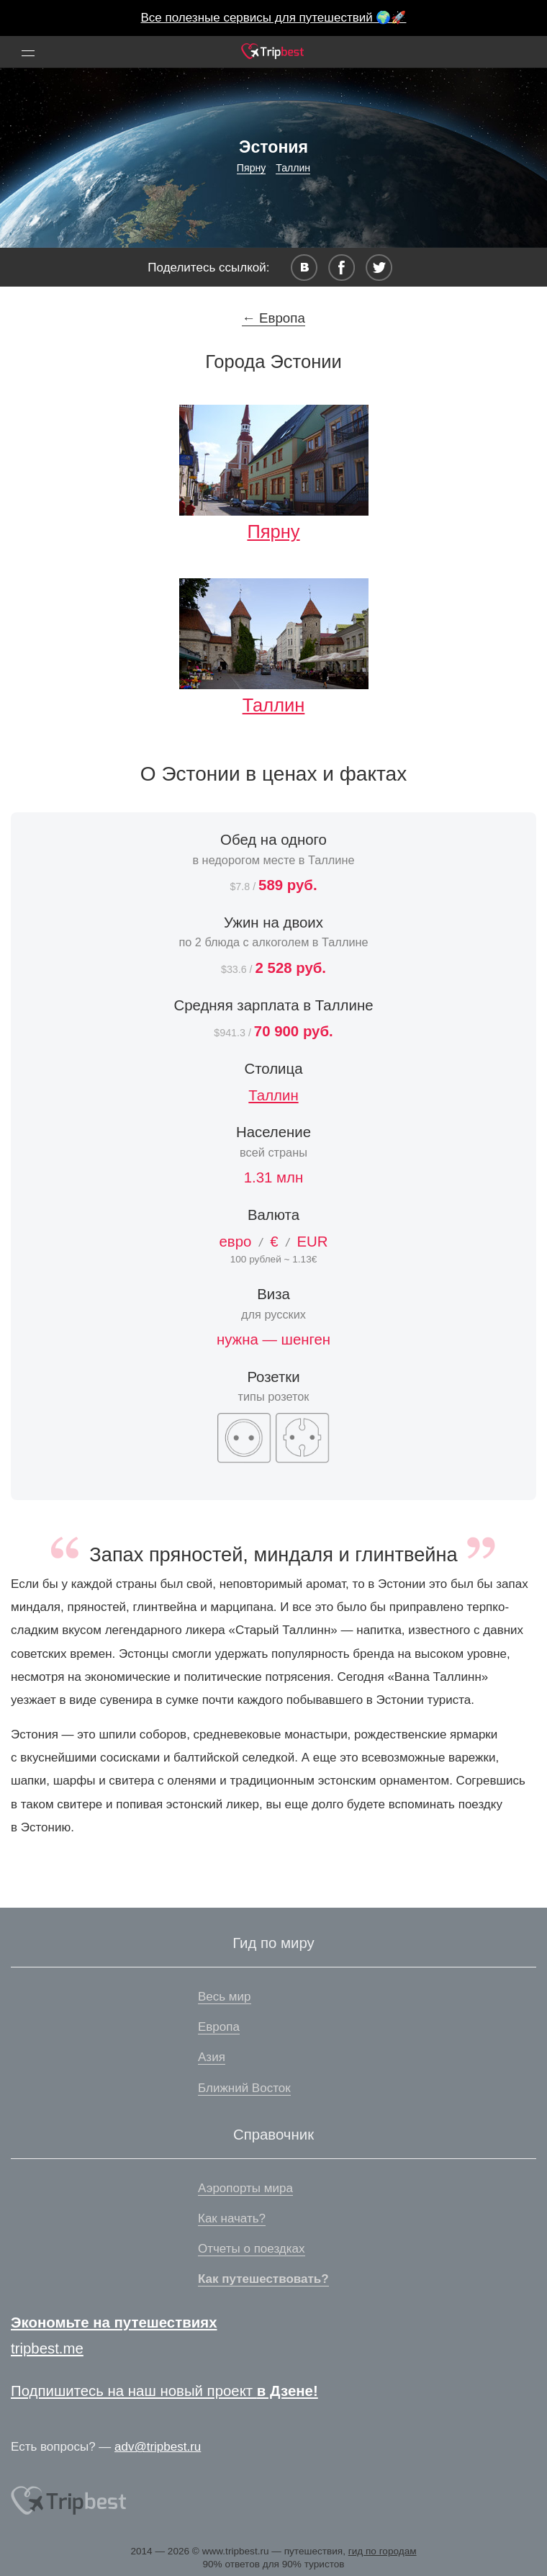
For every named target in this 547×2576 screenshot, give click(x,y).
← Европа (273, 318)
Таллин (293, 168)
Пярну (251, 168)
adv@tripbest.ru (157, 2447)
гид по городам (382, 2551)
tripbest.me (47, 2348)
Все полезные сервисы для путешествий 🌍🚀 (274, 17)
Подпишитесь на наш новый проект (164, 2391)
